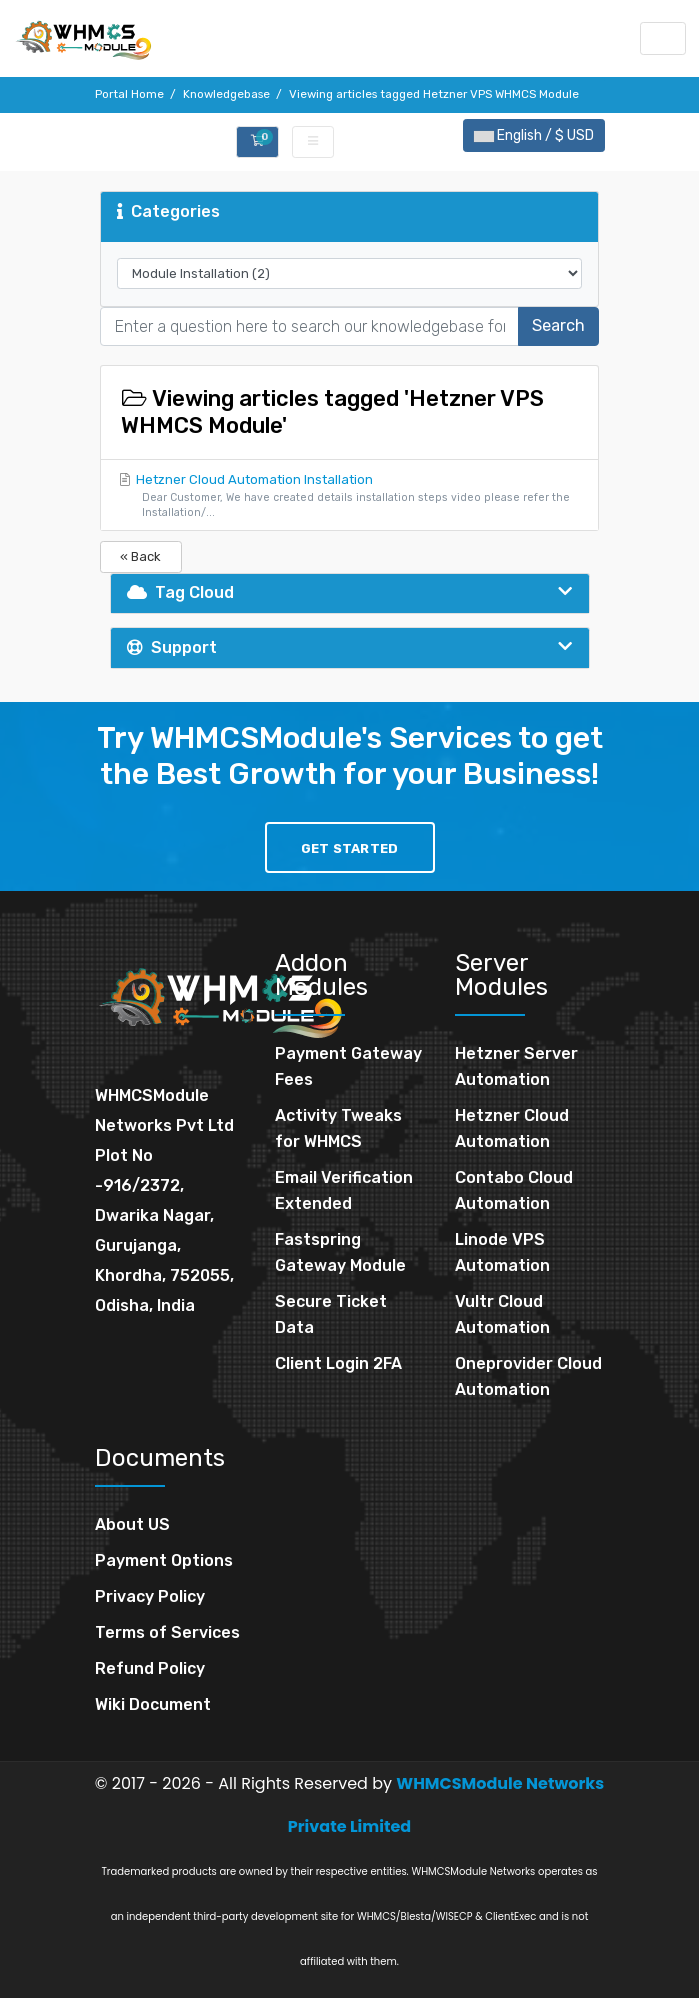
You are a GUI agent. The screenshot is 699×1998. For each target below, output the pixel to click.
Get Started (350, 848)
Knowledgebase (226, 94)
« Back (140, 556)
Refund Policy (150, 1668)
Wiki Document (153, 1704)
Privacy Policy (150, 1596)
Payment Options (164, 1560)
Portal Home (129, 94)
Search (558, 325)
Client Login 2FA (338, 1363)
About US (132, 1524)
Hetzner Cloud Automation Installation (349, 496)
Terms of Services (167, 1632)
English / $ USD (534, 135)
